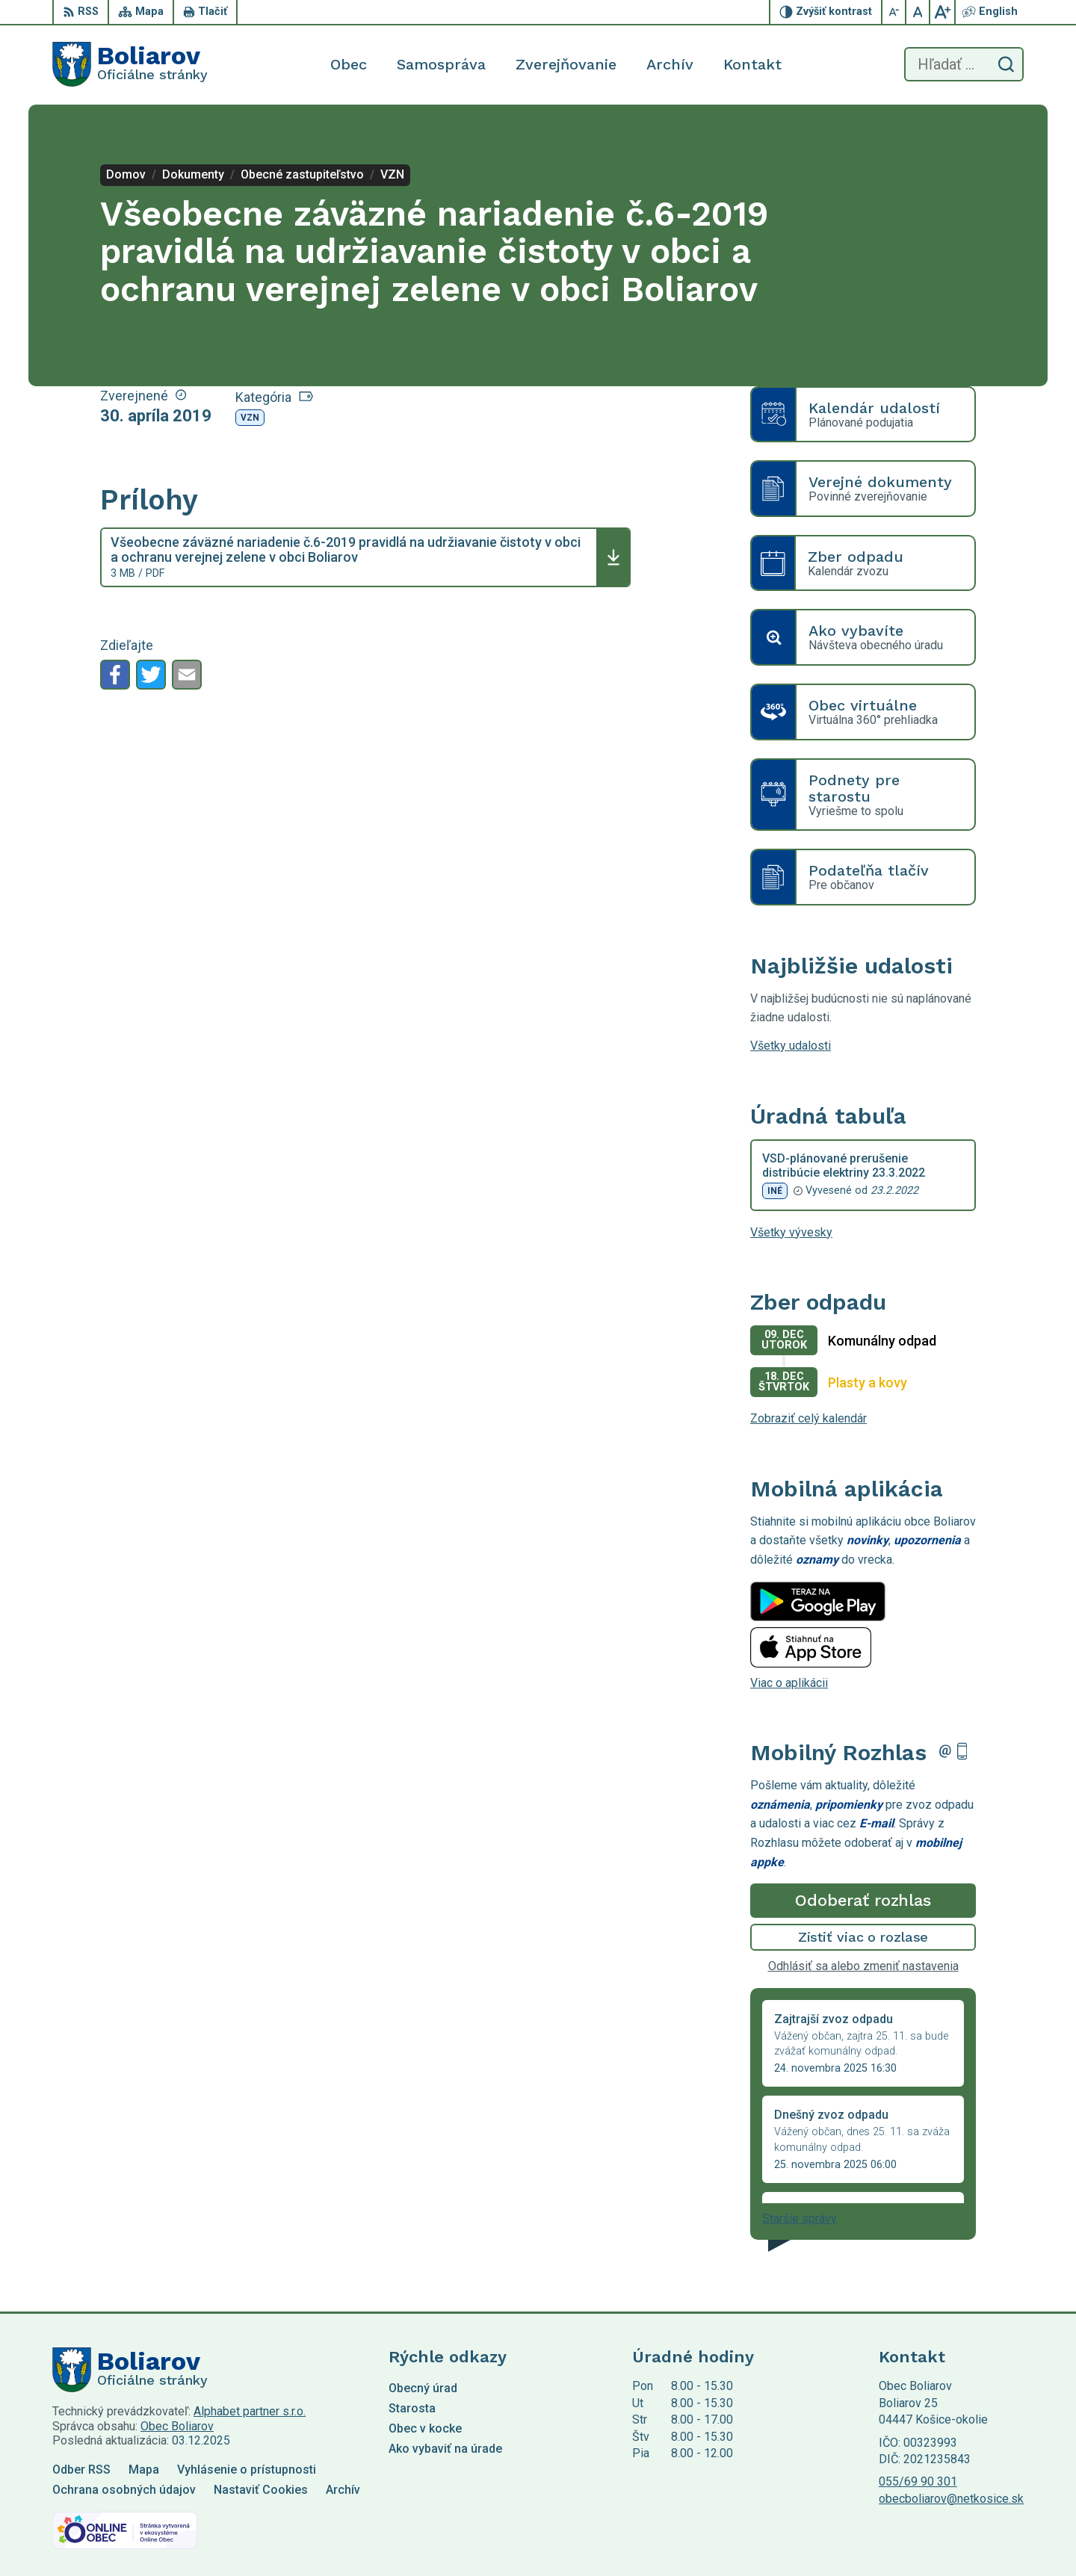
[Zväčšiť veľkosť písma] (942, 12)
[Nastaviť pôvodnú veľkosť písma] (918, 12)
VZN (250, 417)
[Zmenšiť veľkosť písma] (894, 12)
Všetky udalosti (790, 1045)
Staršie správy (799, 2218)
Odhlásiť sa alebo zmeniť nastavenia (863, 1966)
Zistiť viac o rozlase (863, 1937)
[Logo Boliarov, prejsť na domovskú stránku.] (130, 64)
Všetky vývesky (791, 1232)
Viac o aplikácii (789, 1683)
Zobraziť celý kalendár (808, 1418)
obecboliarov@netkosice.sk (951, 2499)
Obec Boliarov (177, 2426)
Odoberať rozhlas (863, 1900)
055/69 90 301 (918, 2481)
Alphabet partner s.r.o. (250, 2411)
